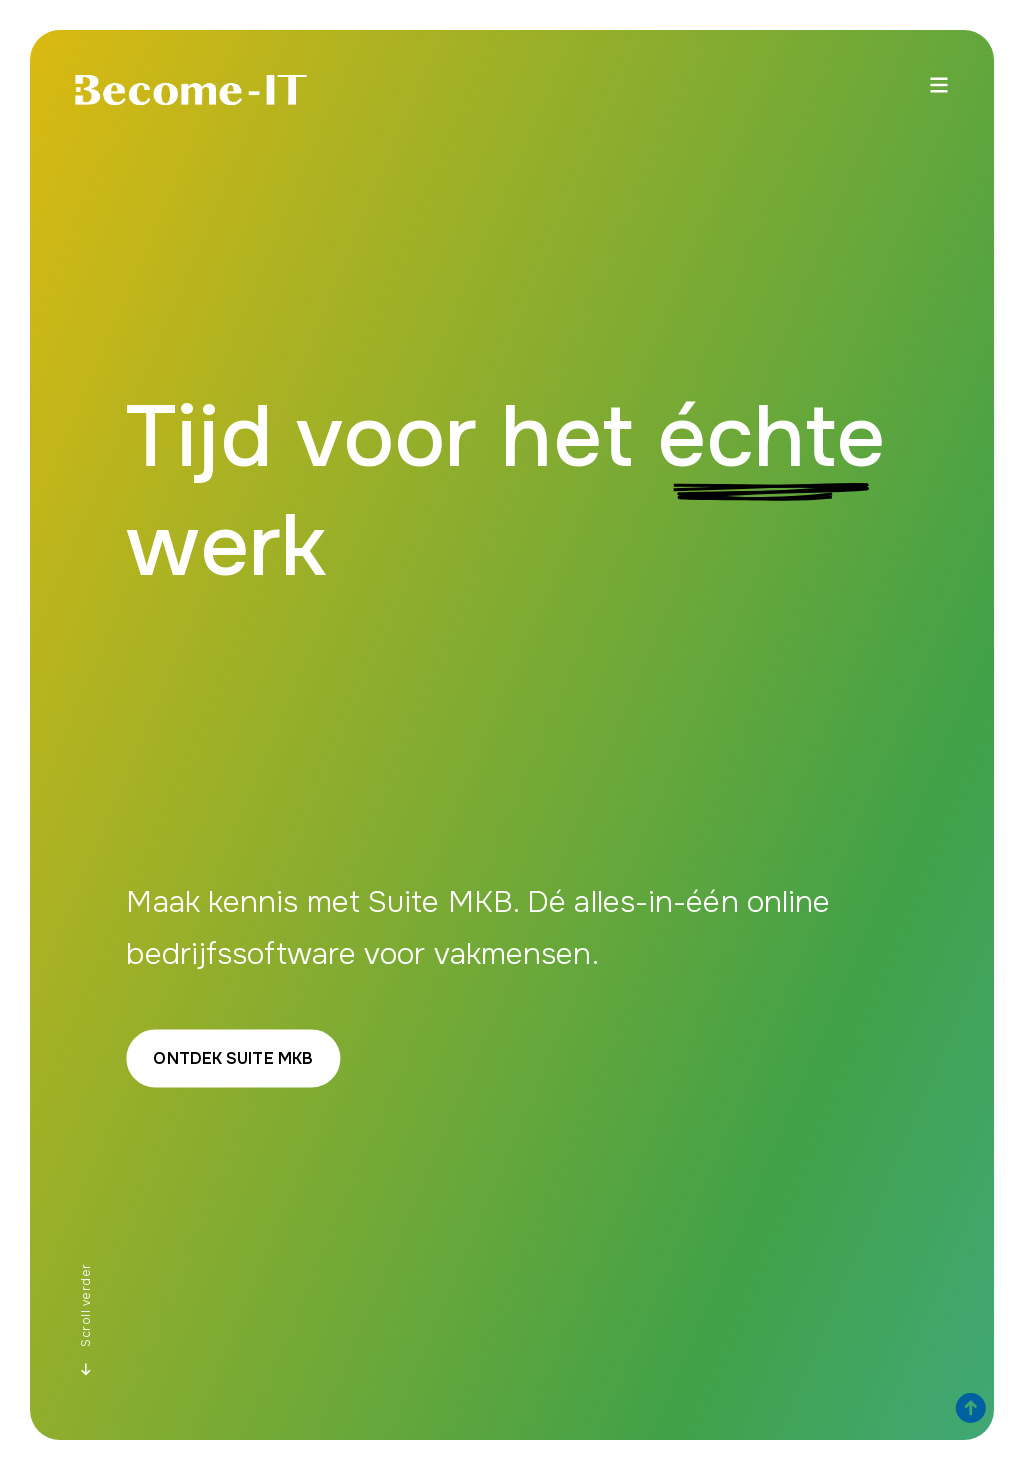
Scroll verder (86, 1320)
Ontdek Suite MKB (233, 1058)
